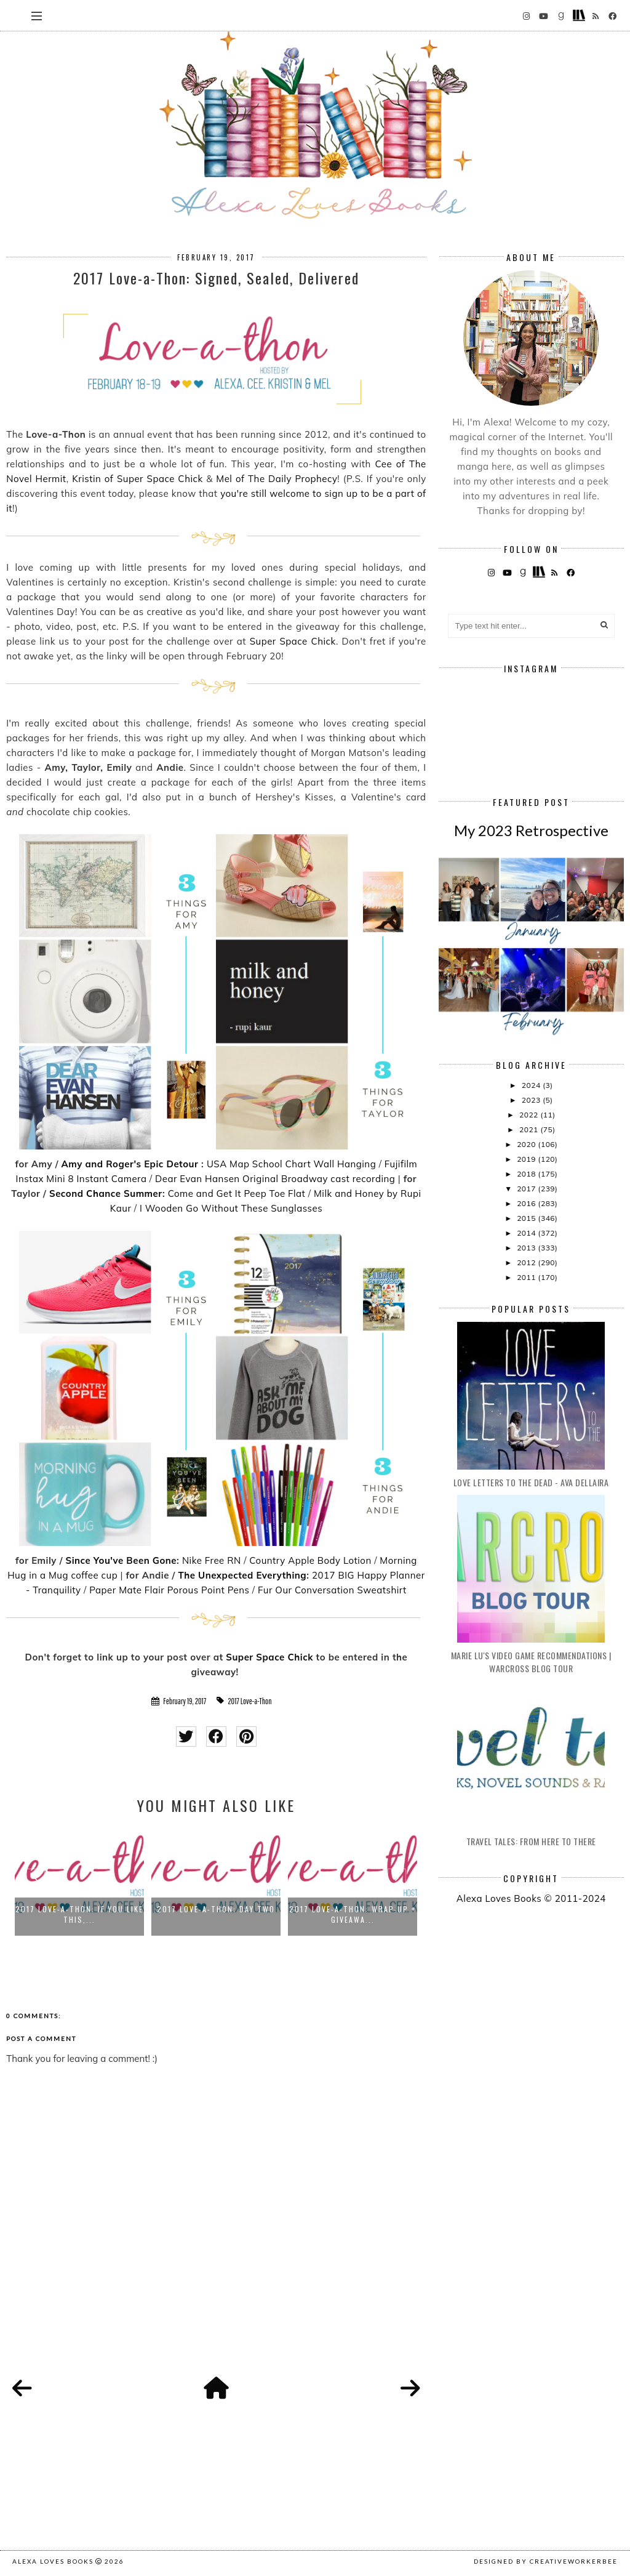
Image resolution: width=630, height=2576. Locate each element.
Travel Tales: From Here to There (531, 1841)
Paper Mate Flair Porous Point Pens (169, 1590)
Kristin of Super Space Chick (137, 479)
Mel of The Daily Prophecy (276, 479)
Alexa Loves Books (53, 2561)
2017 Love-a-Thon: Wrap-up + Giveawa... (352, 1914)
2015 (527, 1218)
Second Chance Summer (105, 1193)
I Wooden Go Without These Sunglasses (231, 1208)
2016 (527, 1203)
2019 (527, 1159)
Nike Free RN (211, 1560)
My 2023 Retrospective (531, 830)
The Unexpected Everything (242, 1575)
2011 (527, 1277)
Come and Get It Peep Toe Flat (237, 1193)
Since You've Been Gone (121, 1560)
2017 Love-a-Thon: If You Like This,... (79, 1914)
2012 (527, 1262)
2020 (527, 1144)
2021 (529, 1129)
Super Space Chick (293, 641)
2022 (529, 1114)
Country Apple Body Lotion (310, 1560)
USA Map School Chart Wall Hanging (291, 1164)
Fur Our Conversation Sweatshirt (332, 1590)
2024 (532, 1085)
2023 (532, 1100)
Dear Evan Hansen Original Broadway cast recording (275, 1179)
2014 (527, 1233)
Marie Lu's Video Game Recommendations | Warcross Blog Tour (531, 1662)
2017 (527, 1188)
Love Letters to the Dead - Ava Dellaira (531, 1482)
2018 (527, 1173)
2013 (527, 1247)
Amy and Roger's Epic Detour (130, 1164)
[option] (79, 1881)
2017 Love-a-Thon (249, 1701)
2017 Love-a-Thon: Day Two (216, 1909)
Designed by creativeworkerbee (546, 2561)
